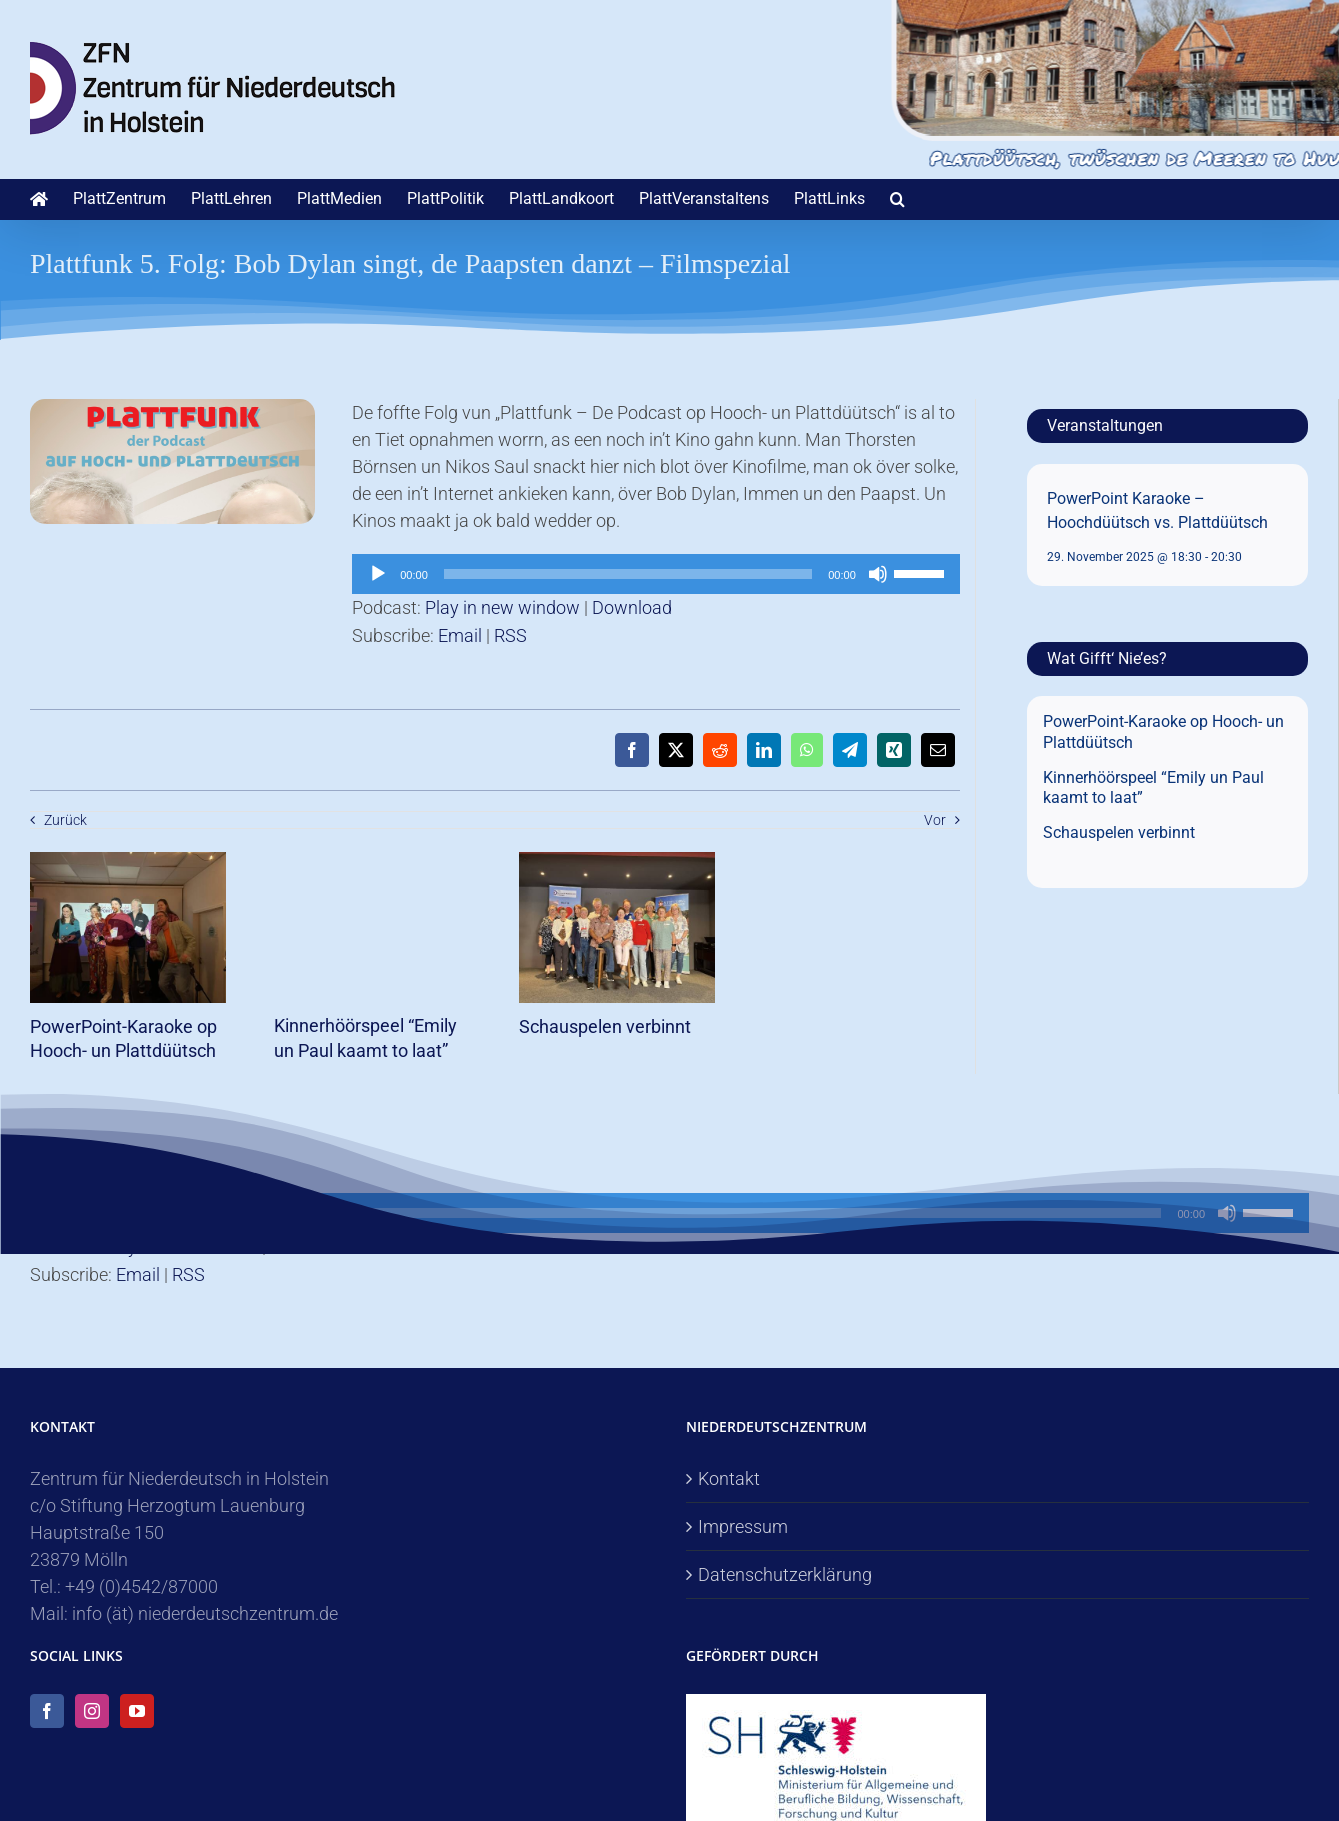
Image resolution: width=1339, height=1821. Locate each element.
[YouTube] (137, 1711)
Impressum (743, 1526)
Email (460, 635)
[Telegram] (850, 750)
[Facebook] (632, 750)
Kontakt (729, 1478)
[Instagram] (92, 1711)
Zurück (65, 820)
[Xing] (894, 750)
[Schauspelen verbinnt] (617, 862)
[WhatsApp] (807, 750)
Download (632, 607)
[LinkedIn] (764, 750)
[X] (676, 750)
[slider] (628, 574)
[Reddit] (720, 750)
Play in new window (502, 607)
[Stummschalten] (878, 574)
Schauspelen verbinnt (605, 1026)
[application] (656, 574)
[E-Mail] (938, 750)
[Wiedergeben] (378, 574)
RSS (510, 635)
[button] (897, 199)
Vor (935, 820)
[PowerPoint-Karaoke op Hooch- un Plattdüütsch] (128, 862)
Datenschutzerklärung (785, 1574)
